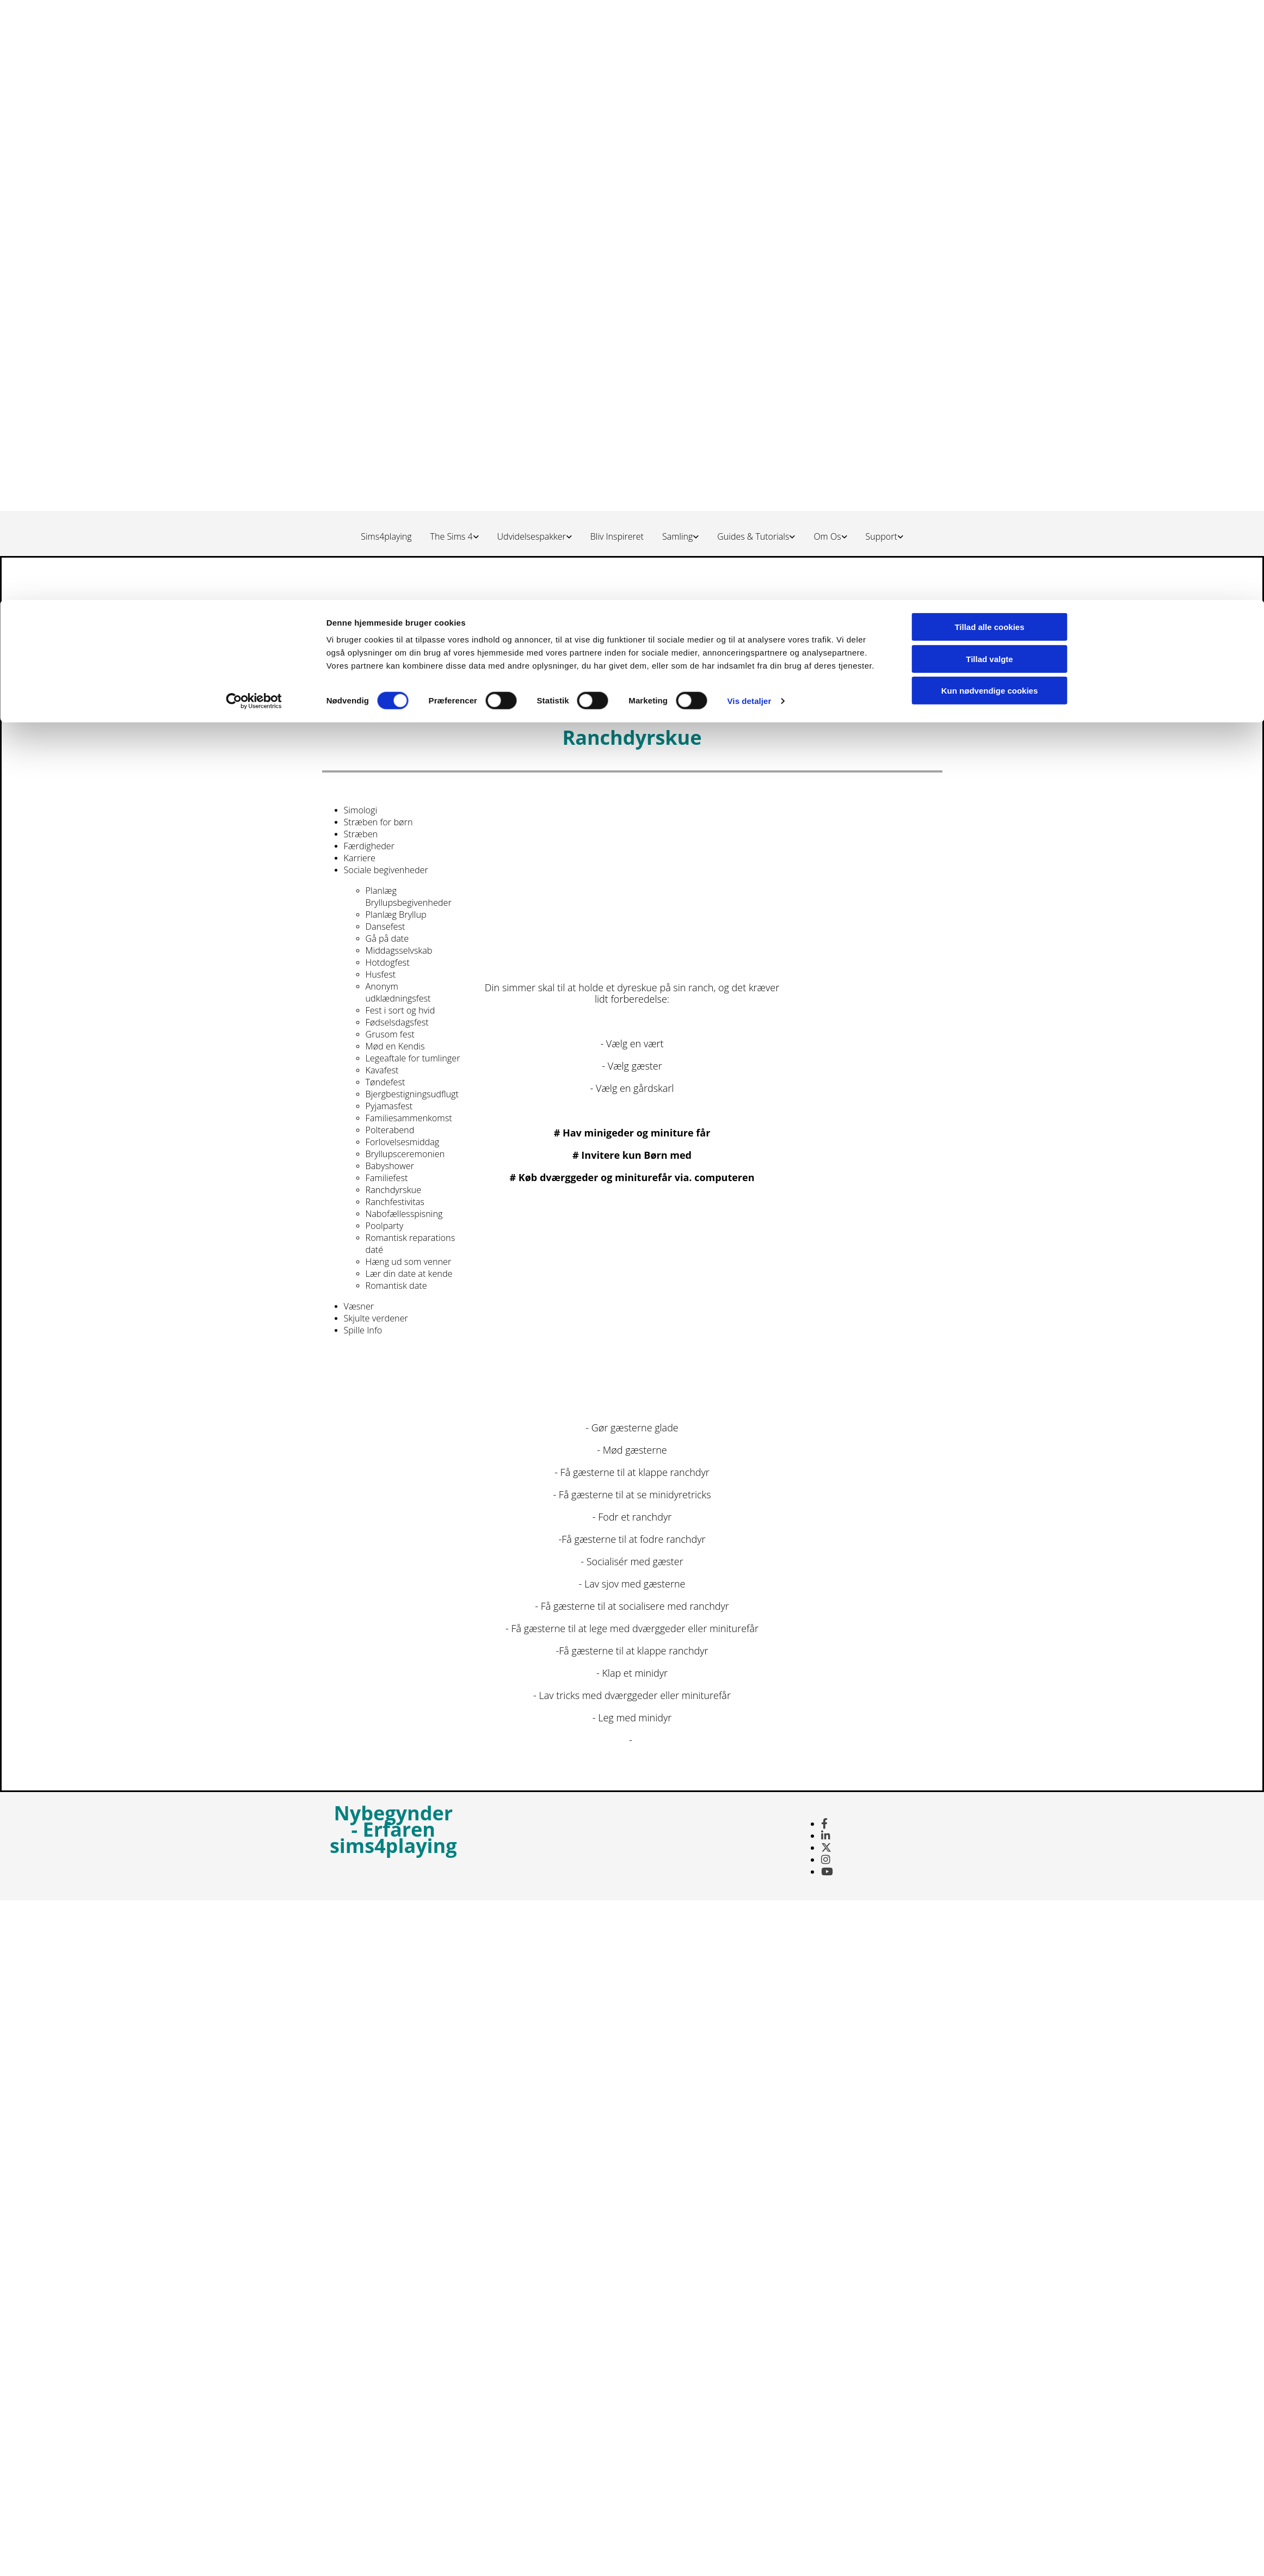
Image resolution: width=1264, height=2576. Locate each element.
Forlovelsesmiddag (403, 1142)
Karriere (360, 858)
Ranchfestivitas (395, 1202)
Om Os (827, 536)
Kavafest (382, 1070)
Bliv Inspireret (617, 536)
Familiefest (387, 1178)
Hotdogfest (388, 962)
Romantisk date (396, 1286)
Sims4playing (386, 536)
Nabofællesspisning (404, 1214)
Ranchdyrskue (394, 1190)
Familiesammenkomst (409, 1118)
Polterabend (390, 1130)
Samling (677, 536)
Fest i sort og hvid (400, 1010)
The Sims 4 (451, 536)
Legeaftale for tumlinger (413, 1058)
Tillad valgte (989, 59)
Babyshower (390, 1166)
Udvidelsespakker (531, 536)
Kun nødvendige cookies (989, 90)
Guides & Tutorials (753, 536)
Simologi (361, 810)
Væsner (359, 1306)
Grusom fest (390, 1034)
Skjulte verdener (376, 1318)
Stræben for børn (378, 822)
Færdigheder (369, 846)
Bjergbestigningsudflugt (412, 1094)
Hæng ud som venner (409, 1262)
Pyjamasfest (389, 1106)
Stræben (361, 834)
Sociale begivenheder (386, 870)
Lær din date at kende (409, 1274)
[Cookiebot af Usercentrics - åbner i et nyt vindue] (253, 101)
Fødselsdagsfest (397, 1022)
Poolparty (385, 1226)
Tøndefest (385, 1082)
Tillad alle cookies (989, 27)
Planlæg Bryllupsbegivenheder (409, 897)
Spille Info (363, 1330)
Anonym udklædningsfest (398, 992)
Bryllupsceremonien (405, 1154)
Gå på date (387, 938)
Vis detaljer (749, 101)
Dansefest (385, 926)
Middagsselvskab (399, 950)
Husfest (381, 974)
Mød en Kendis (395, 1046)
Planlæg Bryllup (396, 915)
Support (881, 536)
